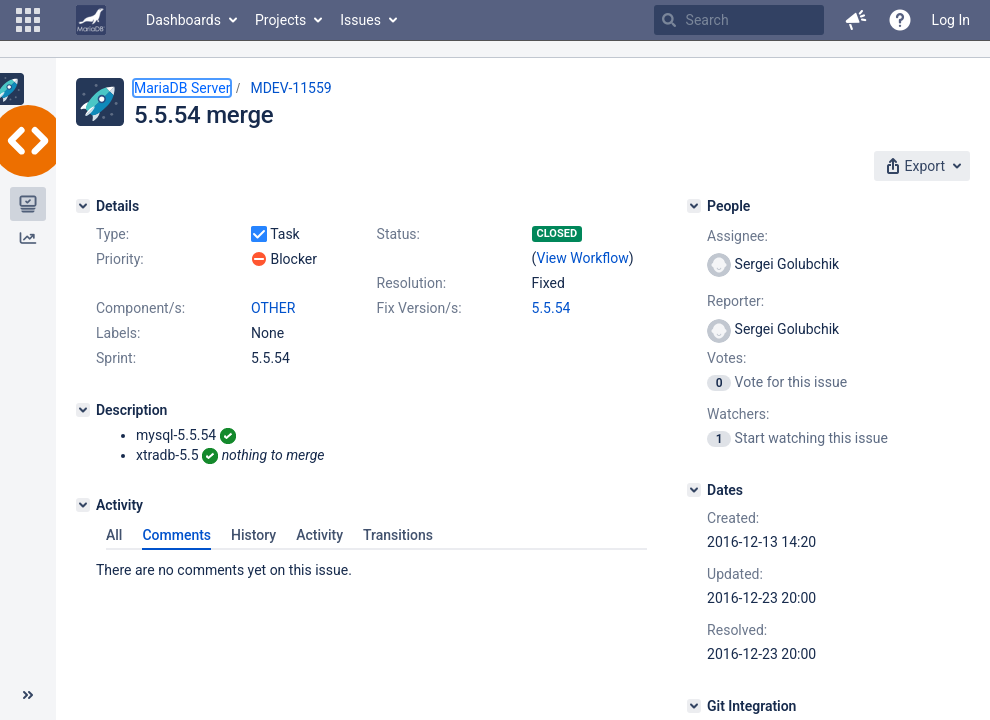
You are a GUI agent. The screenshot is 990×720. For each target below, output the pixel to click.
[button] (28, 20)
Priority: (120, 259)
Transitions (398, 535)
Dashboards (183, 20)
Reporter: (735, 301)
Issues (360, 20)
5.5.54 (551, 308)
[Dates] (694, 490)
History (253, 535)
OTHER (273, 308)
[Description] (83, 410)
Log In (951, 20)
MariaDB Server (182, 88)
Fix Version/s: (419, 308)
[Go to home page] (91, 20)
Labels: (118, 333)
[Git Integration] (694, 706)
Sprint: (116, 358)
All (114, 535)
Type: (112, 234)
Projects (280, 20)
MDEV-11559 (290, 88)
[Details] (83, 206)
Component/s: (140, 308)
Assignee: (737, 236)
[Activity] (83, 505)
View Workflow (583, 258)
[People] (694, 206)
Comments (176, 535)
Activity (319, 535)
